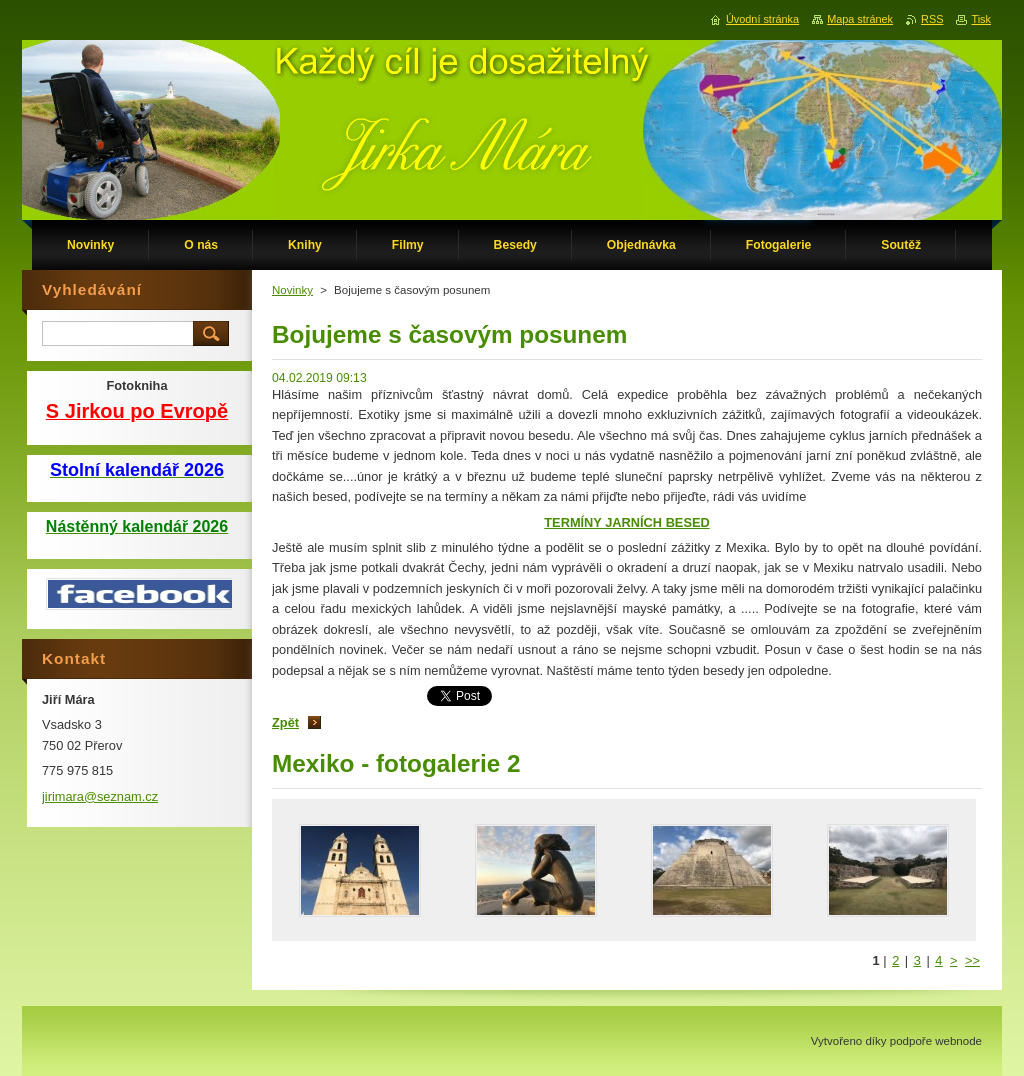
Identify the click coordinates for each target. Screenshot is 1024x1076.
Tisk (981, 19)
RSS (932, 19)
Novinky (292, 290)
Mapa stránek (860, 19)
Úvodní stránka (762, 19)
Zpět (285, 722)
